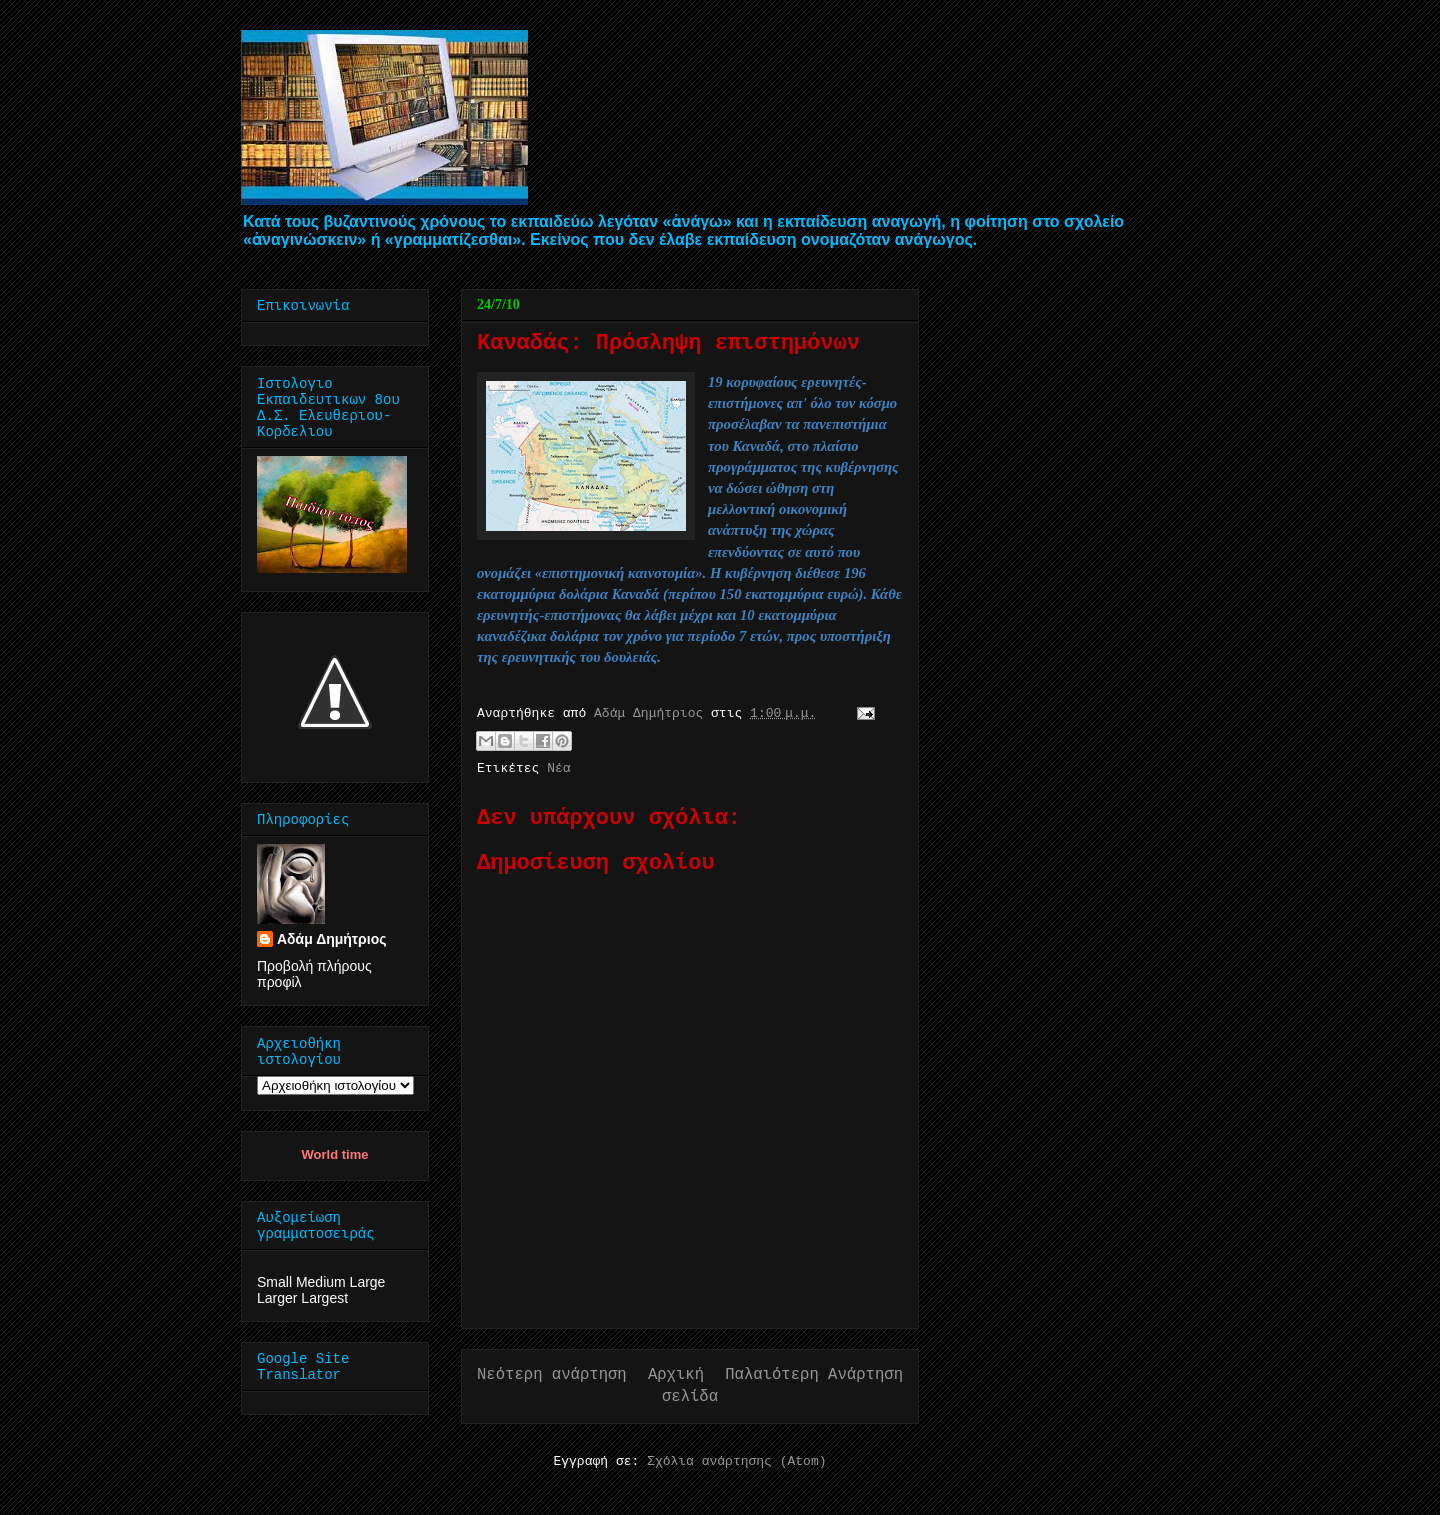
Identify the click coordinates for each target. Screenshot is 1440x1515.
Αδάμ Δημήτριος (332, 939)
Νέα (558, 768)
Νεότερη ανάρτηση (552, 1375)
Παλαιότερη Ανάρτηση (814, 1375)
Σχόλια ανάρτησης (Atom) (736, 1461)
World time (335, 1154)
